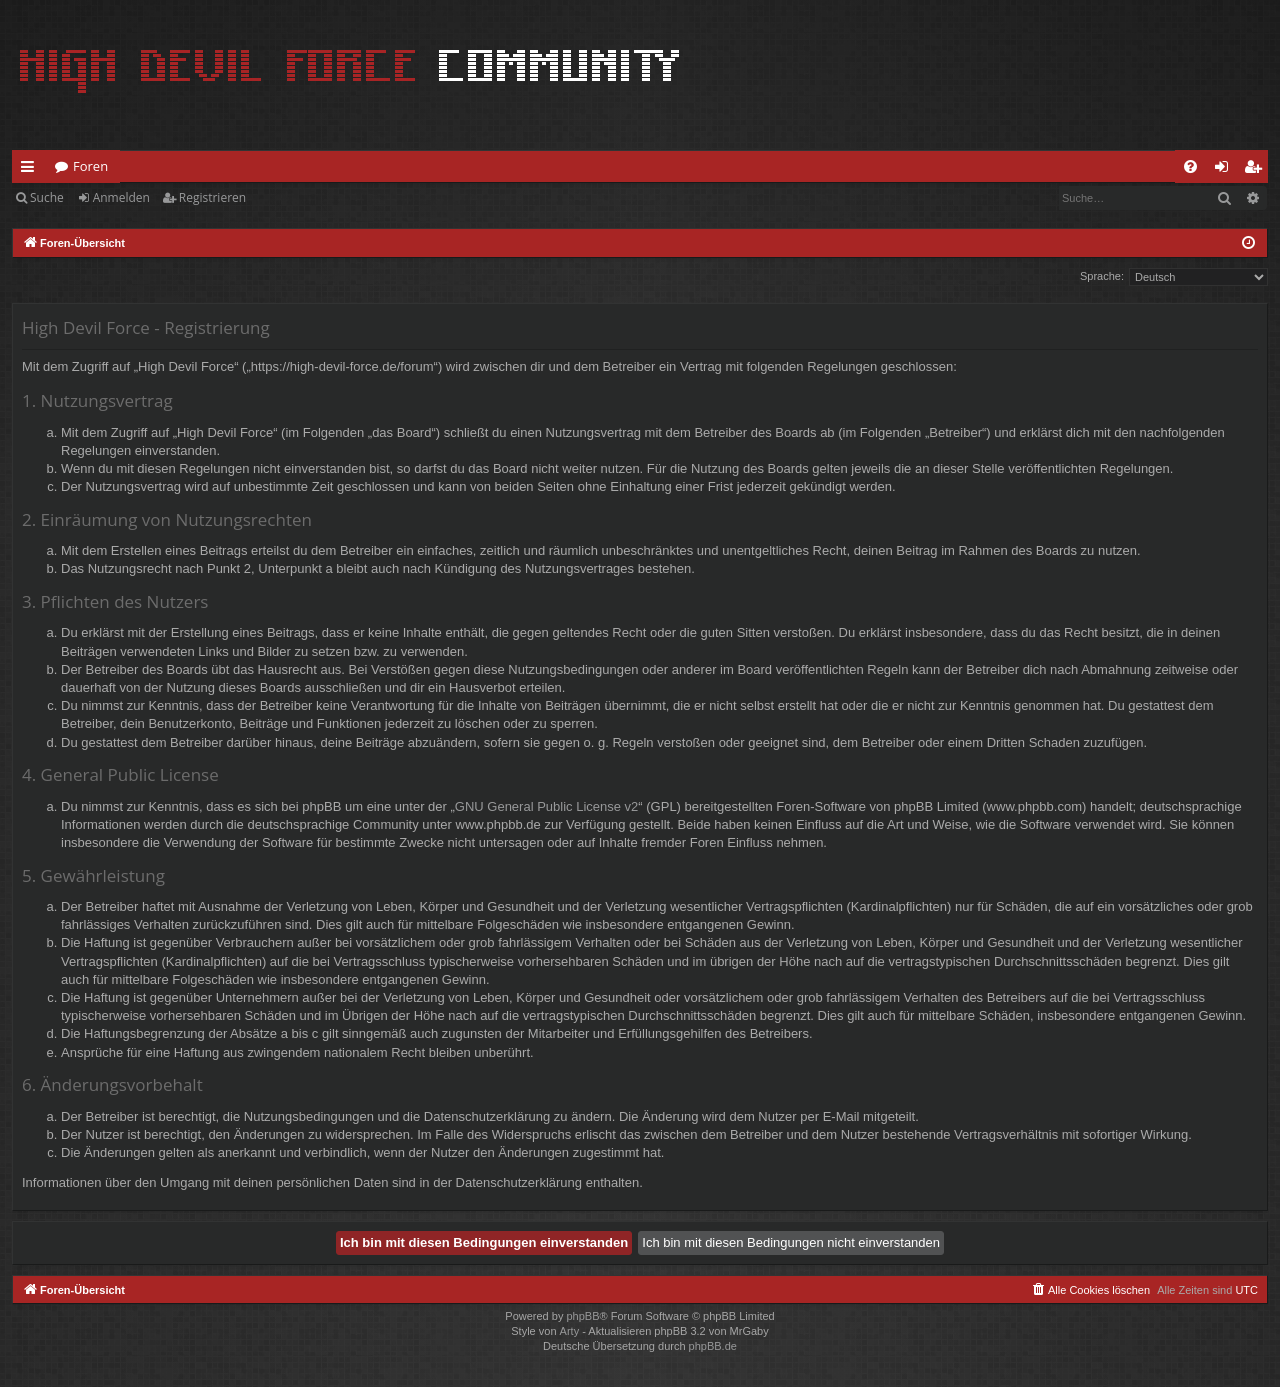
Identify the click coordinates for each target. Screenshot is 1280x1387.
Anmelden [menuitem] (1227, 170)
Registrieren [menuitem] (1257, 170)
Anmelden (121, 197)
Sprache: (1102, 276)
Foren (90, 166)
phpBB (582, 1316)
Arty (570, 1331)
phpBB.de (713, 1346)
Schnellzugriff (31, 170)
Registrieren (212, 197)
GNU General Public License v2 (547, 806)
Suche (47, 197)
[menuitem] (1190, 166)
